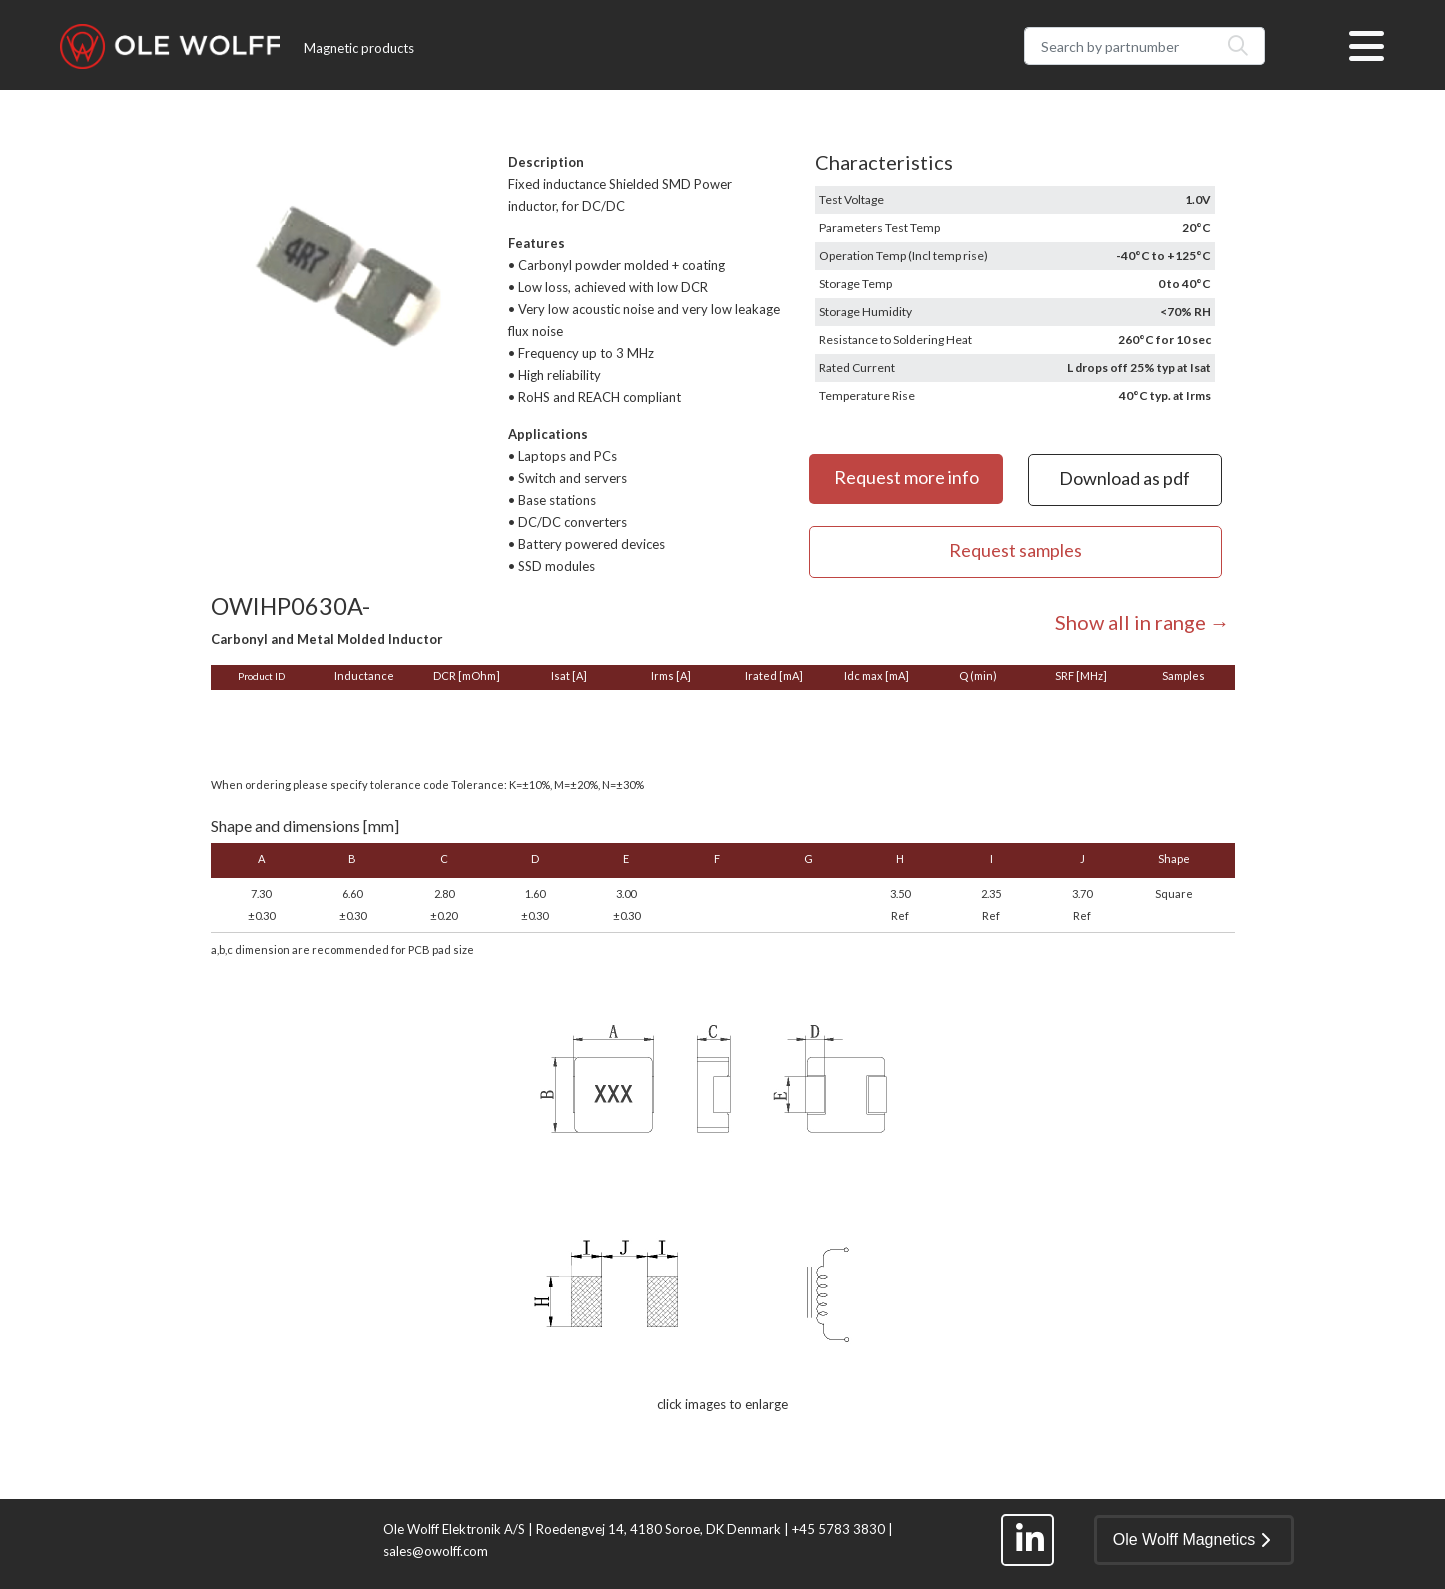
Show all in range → (1142, 622)
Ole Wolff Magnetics (1192, 1539)
